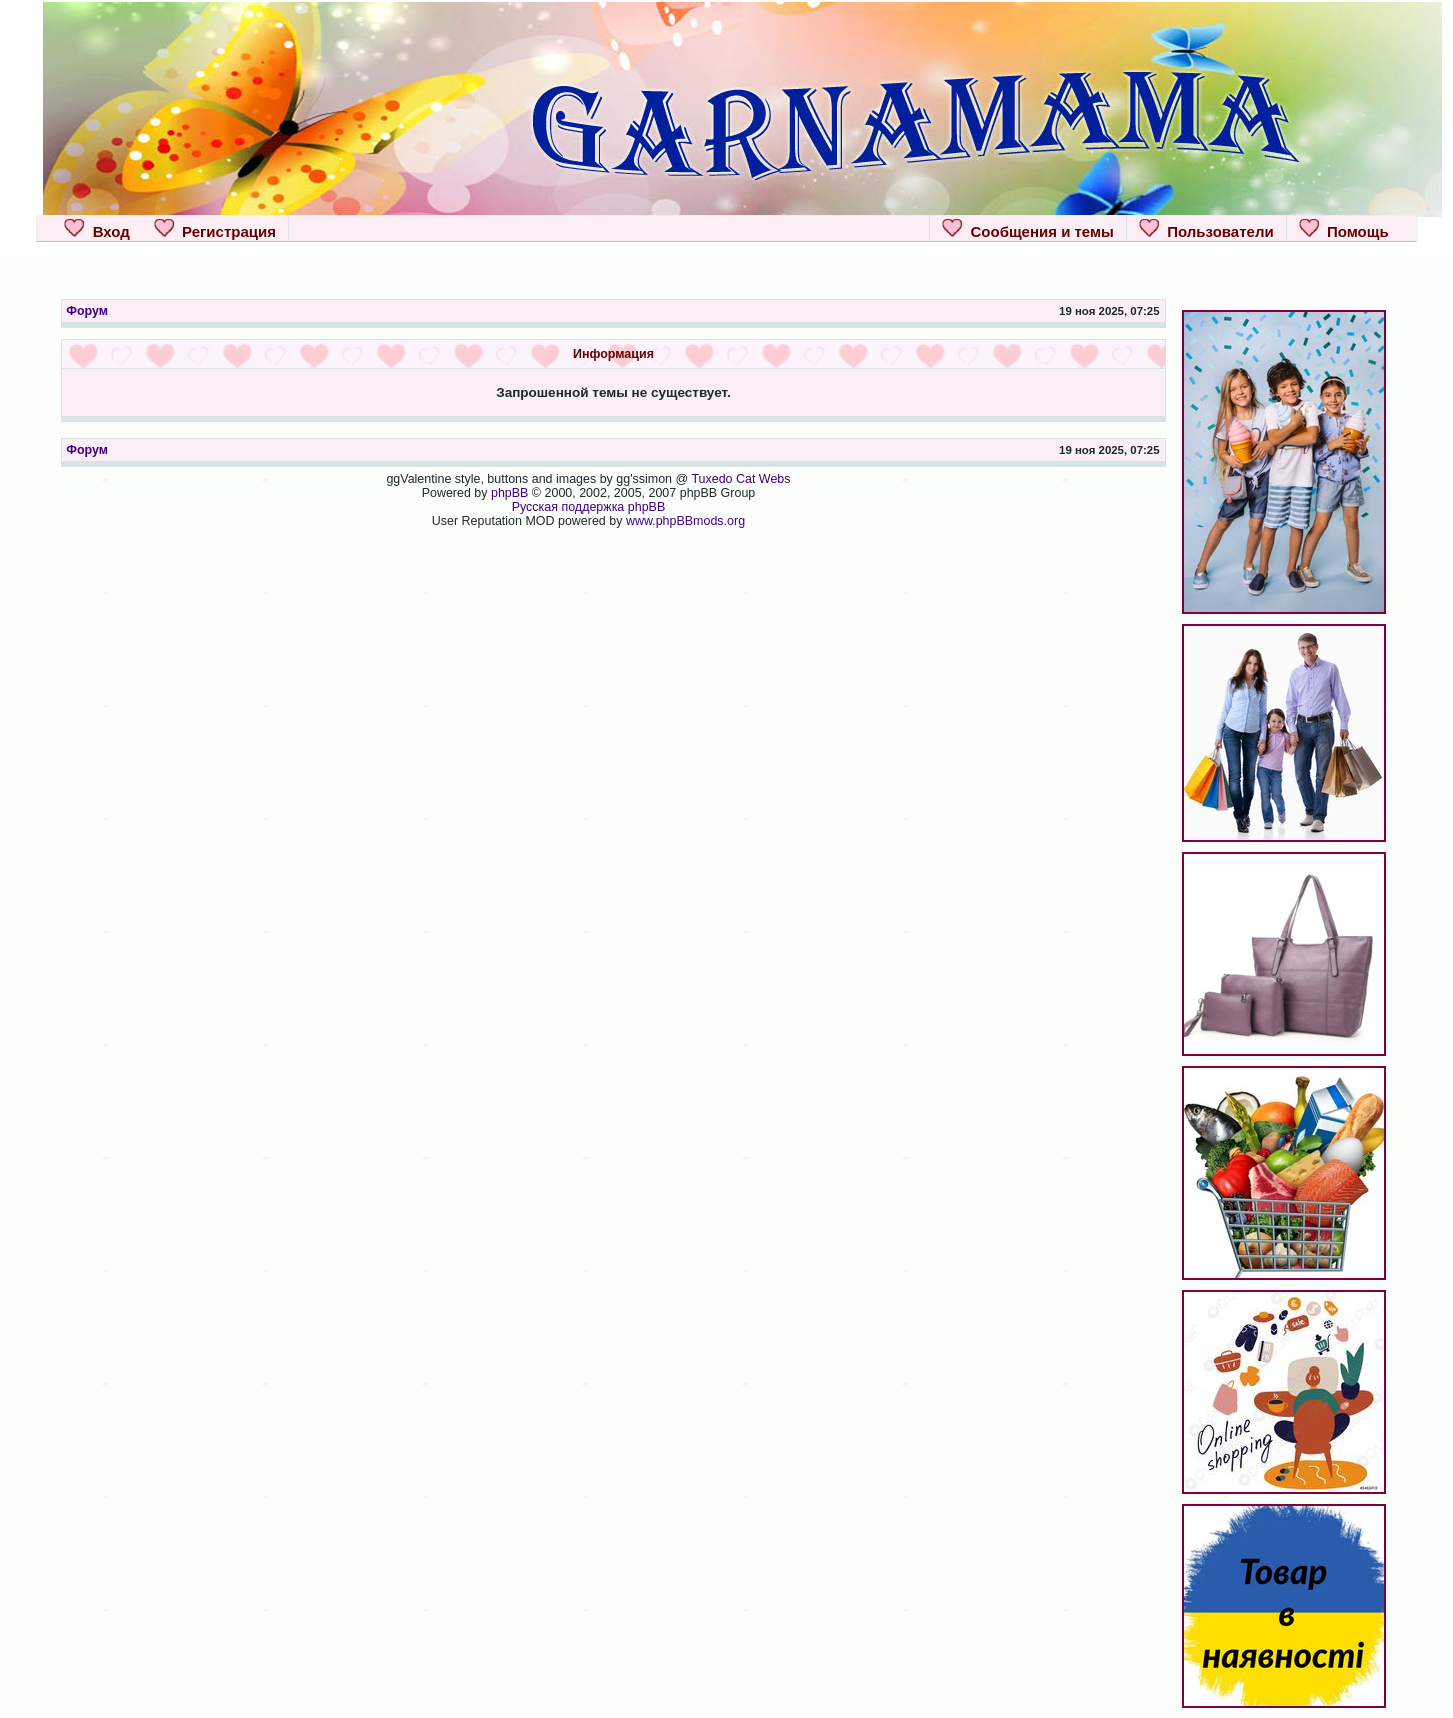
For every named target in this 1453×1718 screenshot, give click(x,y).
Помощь (1344, 229)
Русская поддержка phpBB (589, 507)
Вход (96, 229)
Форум (87, 311)
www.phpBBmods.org (685, 521)
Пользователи (1206, 229)
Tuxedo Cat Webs (740, 479)
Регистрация (215, 229)
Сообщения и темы (1028, 229)
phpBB (509, 493)
